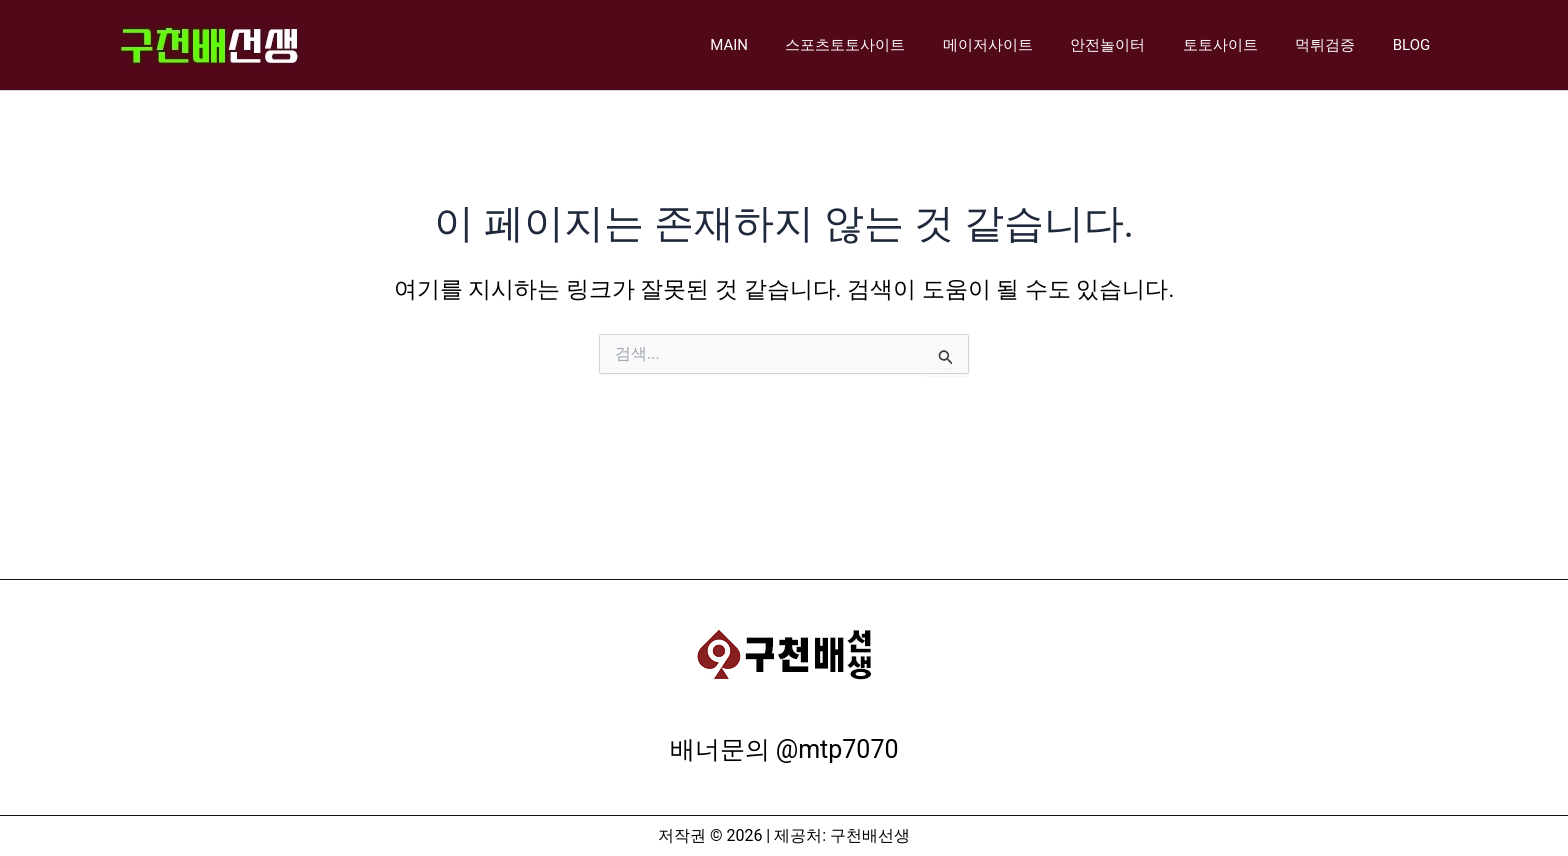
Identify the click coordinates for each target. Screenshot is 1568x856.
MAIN (778, 45)
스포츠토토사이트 (887, 45)
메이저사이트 (1022, 45)
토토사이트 (1239, 45)
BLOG (1416, 45)
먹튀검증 (1337, 45)
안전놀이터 (1134, 45)
